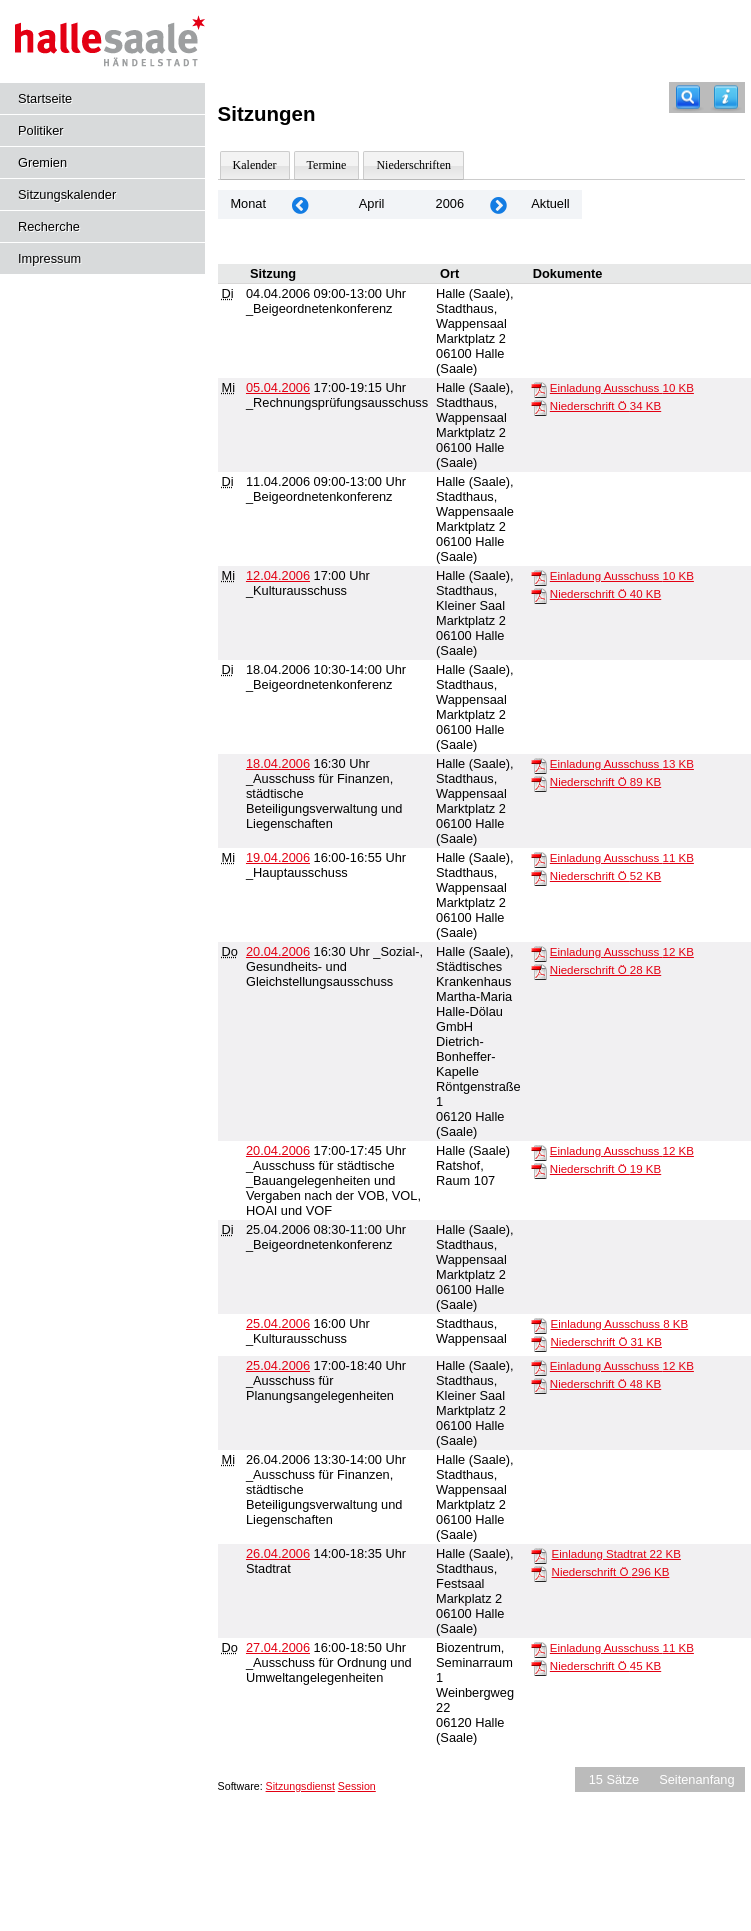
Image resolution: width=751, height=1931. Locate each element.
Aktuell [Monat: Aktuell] (550, 203)
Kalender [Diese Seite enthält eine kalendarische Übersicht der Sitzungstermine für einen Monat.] (255, 165)
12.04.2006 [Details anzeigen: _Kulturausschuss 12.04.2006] (278, 575)
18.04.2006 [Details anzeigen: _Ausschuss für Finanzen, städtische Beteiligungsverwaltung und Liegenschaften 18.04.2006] (278, 763)
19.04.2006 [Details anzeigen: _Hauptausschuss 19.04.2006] (278, 857)
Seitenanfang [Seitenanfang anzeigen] (696, 1779)
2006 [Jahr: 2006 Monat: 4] (450, 203)
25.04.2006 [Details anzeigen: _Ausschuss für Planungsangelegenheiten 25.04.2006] (278, 1365)
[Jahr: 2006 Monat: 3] (300, 204)
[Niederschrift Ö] (539, 407)
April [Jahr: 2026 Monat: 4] (372, 203)
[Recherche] (688, 97)
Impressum (49, 258)
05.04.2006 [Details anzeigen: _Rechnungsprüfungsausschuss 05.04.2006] (278, 387)
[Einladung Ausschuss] (539, 389)
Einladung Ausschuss (622, 388)
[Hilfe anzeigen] (726, 97)
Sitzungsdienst (300, 1786)
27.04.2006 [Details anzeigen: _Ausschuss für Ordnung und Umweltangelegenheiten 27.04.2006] (278, 1647)
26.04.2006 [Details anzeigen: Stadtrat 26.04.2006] (278, 1553)
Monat (248, 203)
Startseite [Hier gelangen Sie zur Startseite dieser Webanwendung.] (45, 98)
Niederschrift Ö (605, 406)
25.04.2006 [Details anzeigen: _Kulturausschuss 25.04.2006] (278, 1323)
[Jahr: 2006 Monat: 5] (498, 204)
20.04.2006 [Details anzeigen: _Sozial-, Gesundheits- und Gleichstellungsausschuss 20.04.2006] (278, 951)
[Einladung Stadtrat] (539, 1555)
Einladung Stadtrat (616, 1554)
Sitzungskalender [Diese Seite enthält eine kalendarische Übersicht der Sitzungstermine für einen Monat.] (67, 194)
